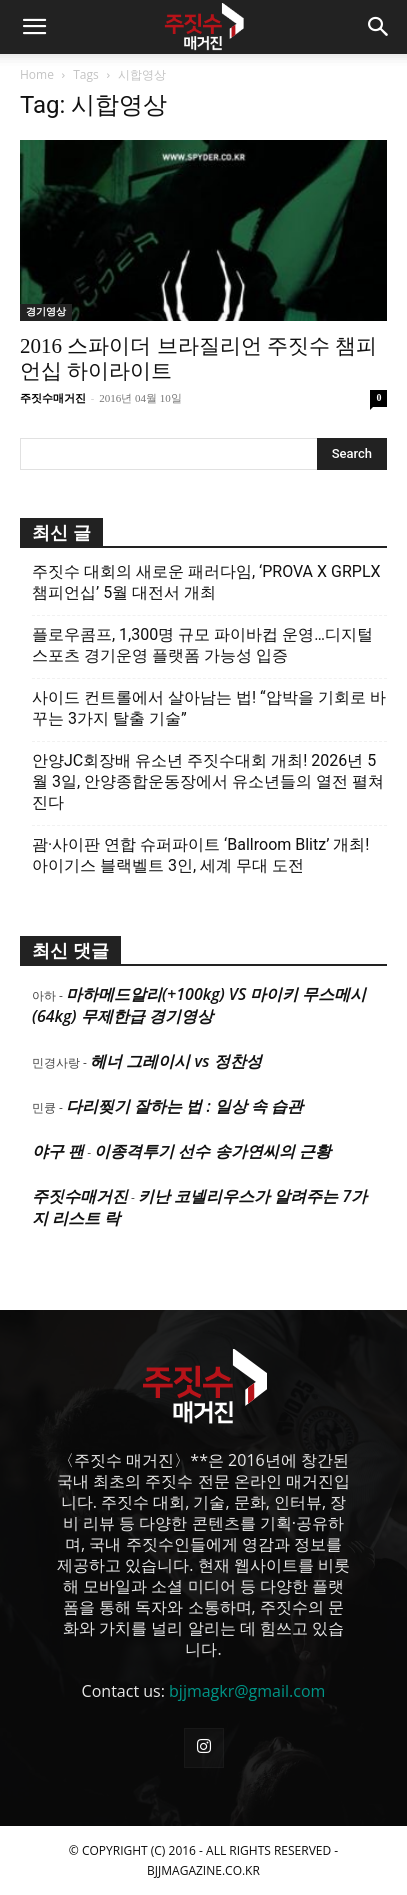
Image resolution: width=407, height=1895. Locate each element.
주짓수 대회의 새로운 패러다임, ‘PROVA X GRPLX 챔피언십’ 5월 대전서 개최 (206, 582)
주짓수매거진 (53, 398)
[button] (34, 27)
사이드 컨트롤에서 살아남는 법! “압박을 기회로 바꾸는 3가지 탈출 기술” (209, 708)
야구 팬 (58, 1151)
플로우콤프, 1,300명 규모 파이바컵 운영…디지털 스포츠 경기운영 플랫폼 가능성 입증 (202, 645)
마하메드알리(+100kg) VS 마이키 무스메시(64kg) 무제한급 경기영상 (199, 1005)
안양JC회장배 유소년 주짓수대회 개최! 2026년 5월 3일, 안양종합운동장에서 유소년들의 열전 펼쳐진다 (208, 781)
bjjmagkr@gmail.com (247, 1691)
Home (37, 74)
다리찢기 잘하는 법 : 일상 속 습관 (184, 1106)
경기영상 (46, 311)
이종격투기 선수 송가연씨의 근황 (212, 1151)
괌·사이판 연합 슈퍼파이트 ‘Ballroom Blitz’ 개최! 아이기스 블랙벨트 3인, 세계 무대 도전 (200, 855)
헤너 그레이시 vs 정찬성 (175, 1061)
